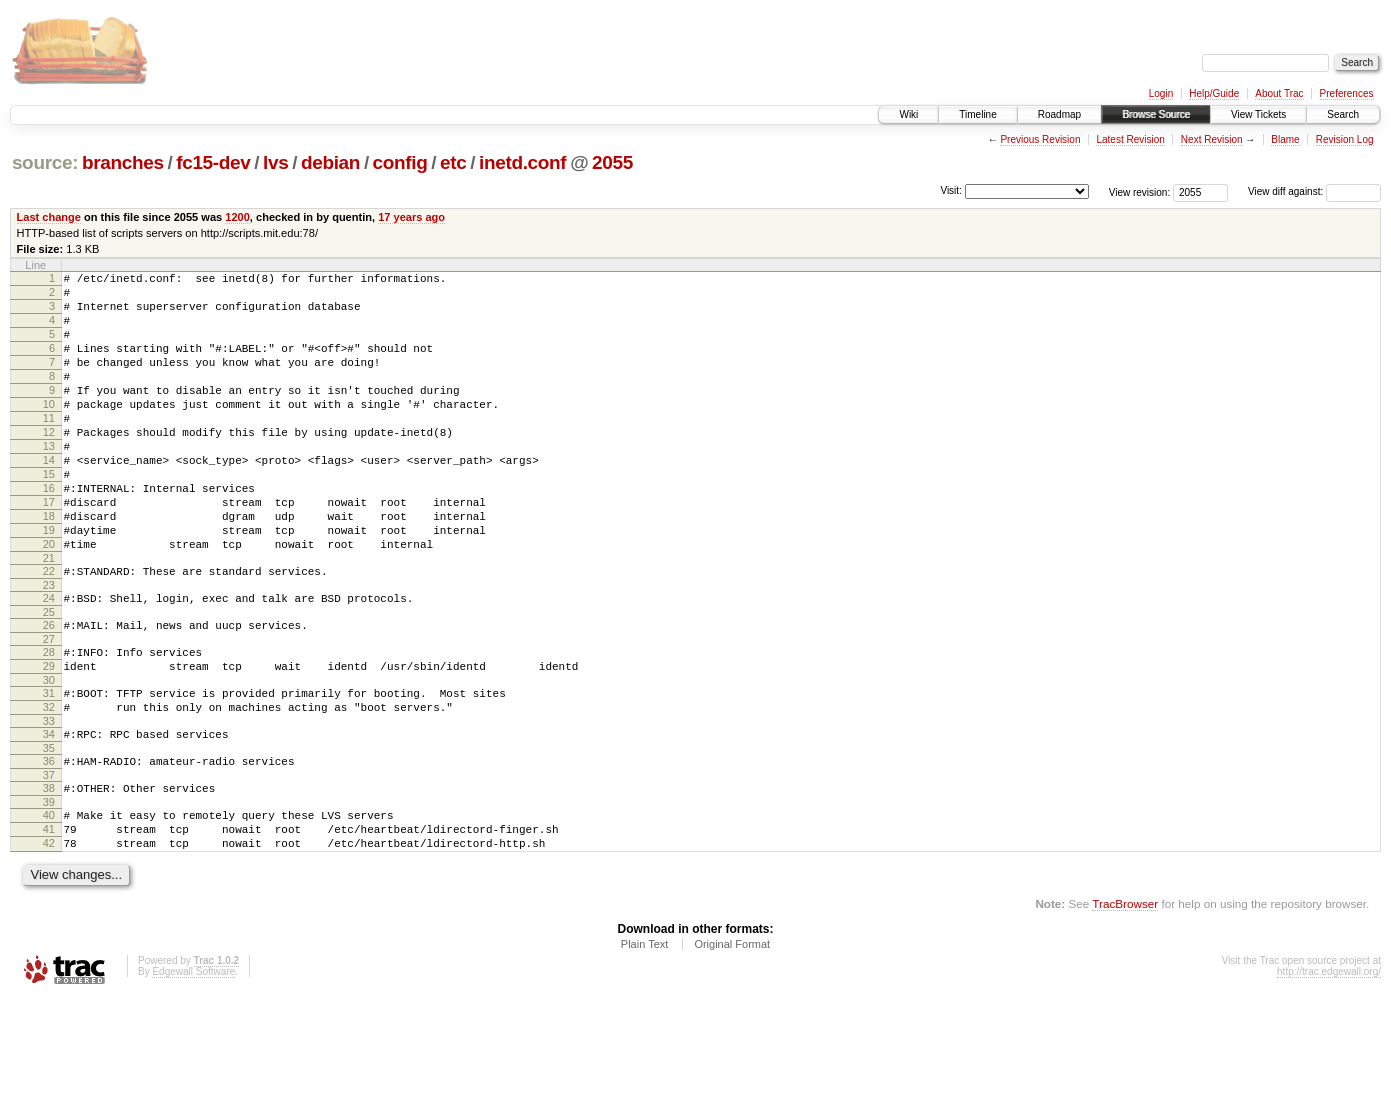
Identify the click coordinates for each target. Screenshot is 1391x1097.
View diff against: (1314, 191)
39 (49, 892)
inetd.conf (522, 162)
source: (45, 162)
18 (49, 567)
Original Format (732, 1043)
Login (1161, 93)
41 (49, 922)
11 (49, 448)
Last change (49, 217)
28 (49, 721)
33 (49, 802)
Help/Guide (1214, 93)
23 (49, 648)
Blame (1285, 139)
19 (49, 584)
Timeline (977, 114)
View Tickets (1258, 114)
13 (49, 482)
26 (49, 691)
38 (49, 875)
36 (49, 845)
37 (49, 862)
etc (453, 162)
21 (49, 618)
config (400, 162)
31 (49, 768)
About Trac (1279, 93)
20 (49, 601)
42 (49, 939)
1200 (237, 217)
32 (49, 785)
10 (49, 431)
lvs (275, 162)
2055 (612, 162)
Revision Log (1345, 139)
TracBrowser (1125, 1002)
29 (49, 738)
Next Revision (1212, 139)
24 (49, 661)
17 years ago (411, 217)
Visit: (951, 190)
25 (49, 678)
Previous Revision (1040, 139)
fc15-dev (213, 162)
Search (1343, 114)
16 (49, 533)
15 (49, 516)
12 (49, 465)
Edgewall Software (193, 1070)
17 (49, 550)
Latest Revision (1130, 139)
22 (49, 631)
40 (49, 905)
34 (49, 815)
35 (49, 832)
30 (49, 755)
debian (330, 162)
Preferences (1347, 93)
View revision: (1140, 191)
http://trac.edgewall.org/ (1329, 1070)
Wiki (908, 114)
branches (123, 162)
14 (49, 499)
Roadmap (1059, 114)
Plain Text (645, 1043)
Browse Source (1156, 114)
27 (49, 708)
